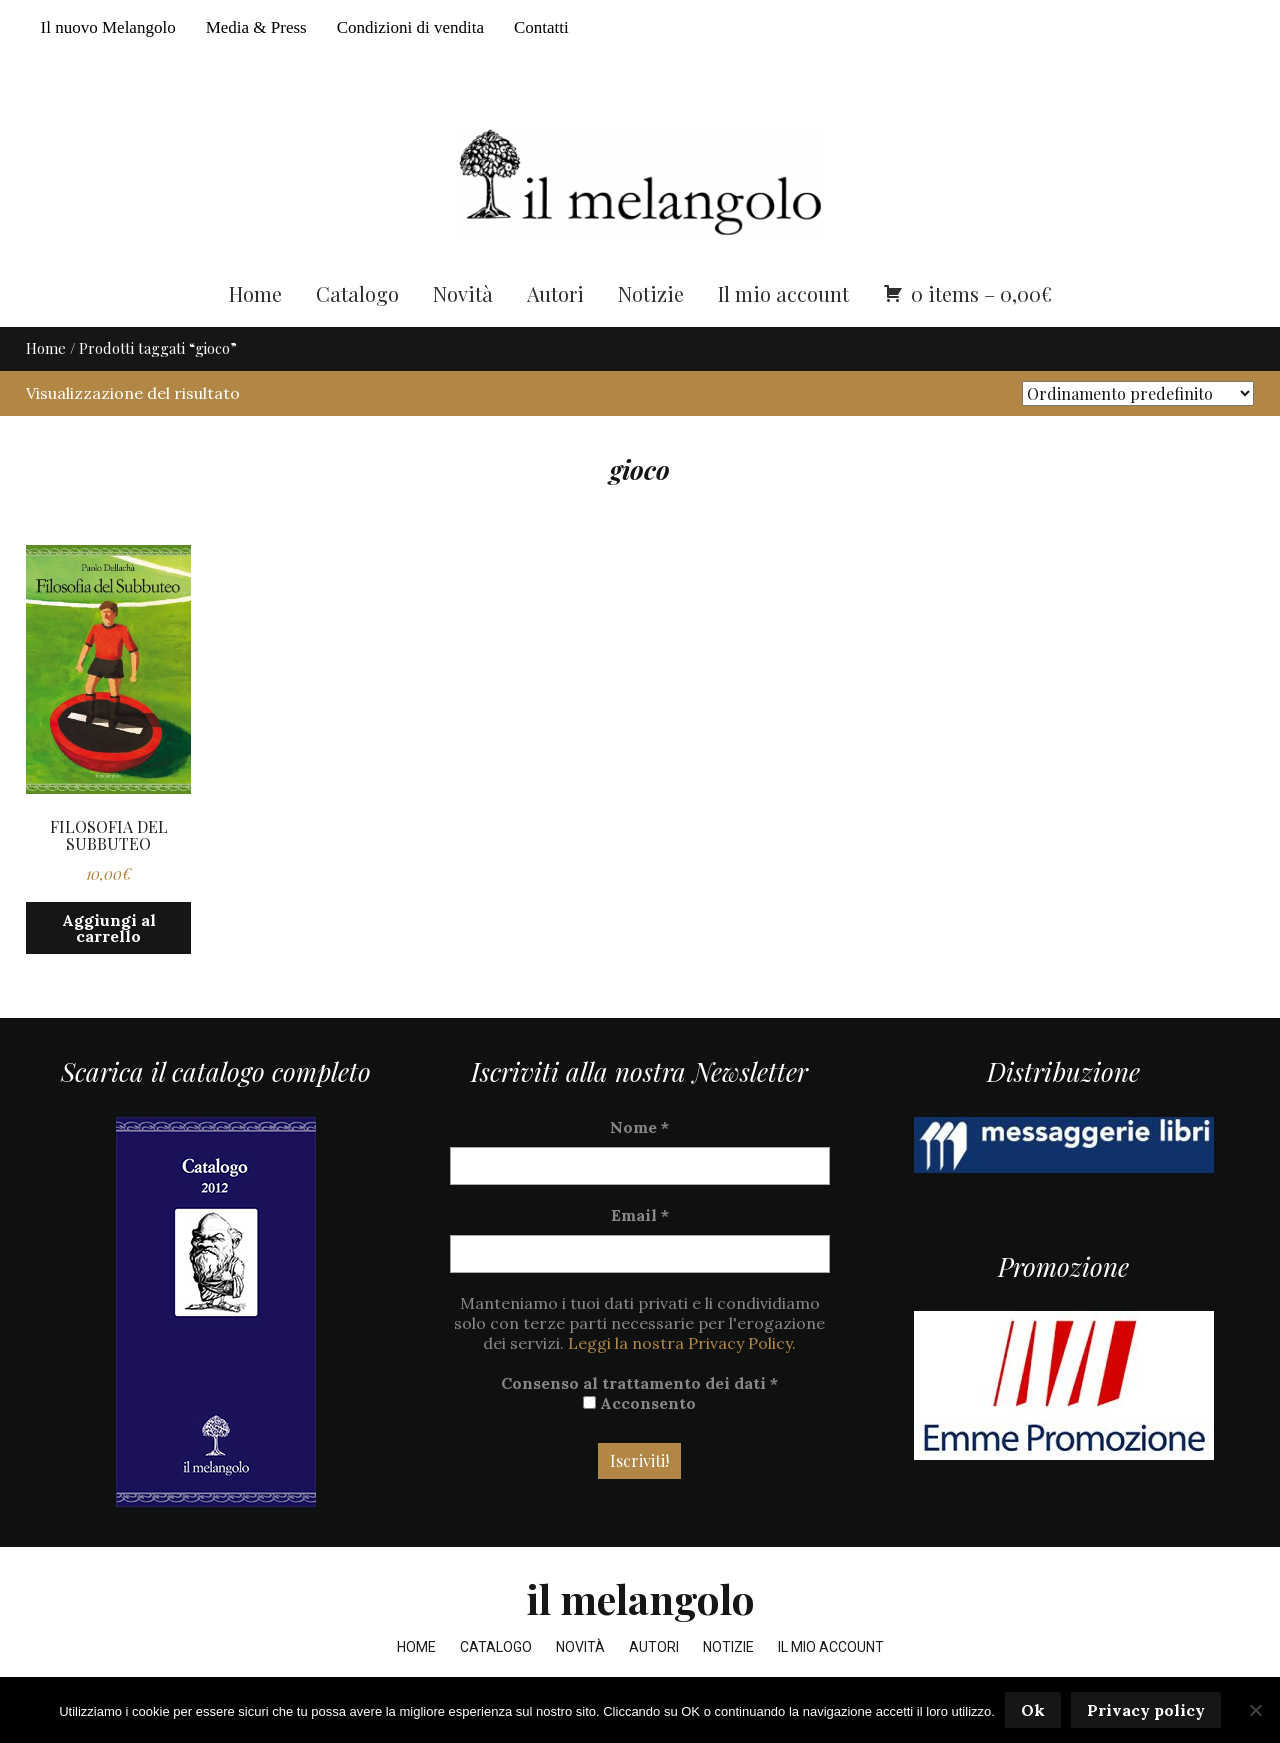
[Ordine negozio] (1138, 397)
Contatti (541, 27)
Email (640, 1219)
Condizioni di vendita (410, 27)
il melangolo (640, 1602)
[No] (1255, 1710)
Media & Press (256, 27)
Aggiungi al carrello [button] (109, 933)
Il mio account (783, 297)
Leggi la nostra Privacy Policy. (682, 1347)
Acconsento (639, 1407)
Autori (555, 297)
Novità (463, 297)
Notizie (651, 297)
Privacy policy (1146, 1710)
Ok (1033, 1710)
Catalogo (357, 297)
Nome (639, 1131)
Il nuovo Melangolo (108, 27)
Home (255, 297)
